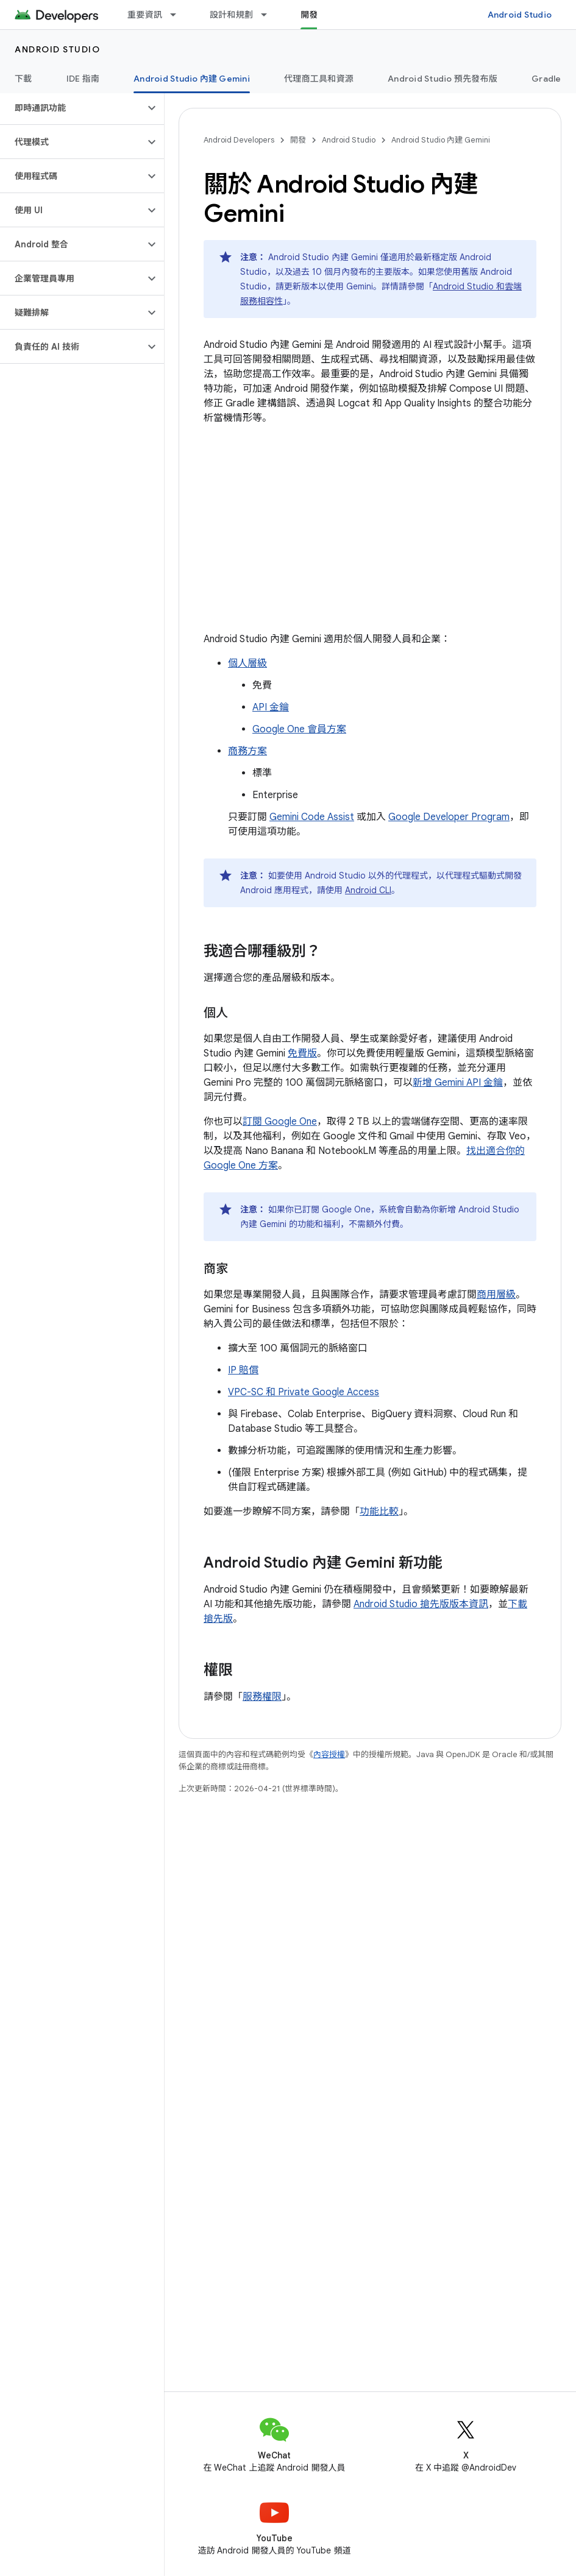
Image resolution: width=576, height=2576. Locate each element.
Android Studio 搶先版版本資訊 (421, 1604)
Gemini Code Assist (311, 817)
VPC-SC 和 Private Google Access (303, 1392)
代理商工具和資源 (319, 78)
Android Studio (520, 14)
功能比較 (379, 1512)
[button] (72, 108)
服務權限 (262, 1697)
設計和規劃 (231, 14)
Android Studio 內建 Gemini (440, 140)
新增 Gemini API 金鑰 (458, 1083)
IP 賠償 (243, 1370)
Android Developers (239, 140)
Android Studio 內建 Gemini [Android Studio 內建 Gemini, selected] (191, 78)
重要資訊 (144, 14)
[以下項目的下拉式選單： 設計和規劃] (269, 14)
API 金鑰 (270, 707)
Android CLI (368, 890)
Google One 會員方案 (299, 729)
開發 (298, 140)
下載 (23, 78)
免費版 (302, 1053)
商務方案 (247, 751)
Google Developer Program (449, 817)
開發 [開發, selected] (309, 14)
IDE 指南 (83, 78)
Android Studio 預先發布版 (442, 78)
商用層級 (496, 1295)
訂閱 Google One (280, 1122)
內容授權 (329, 1754)
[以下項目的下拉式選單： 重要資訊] (178, 14)
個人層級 (247, 663)
